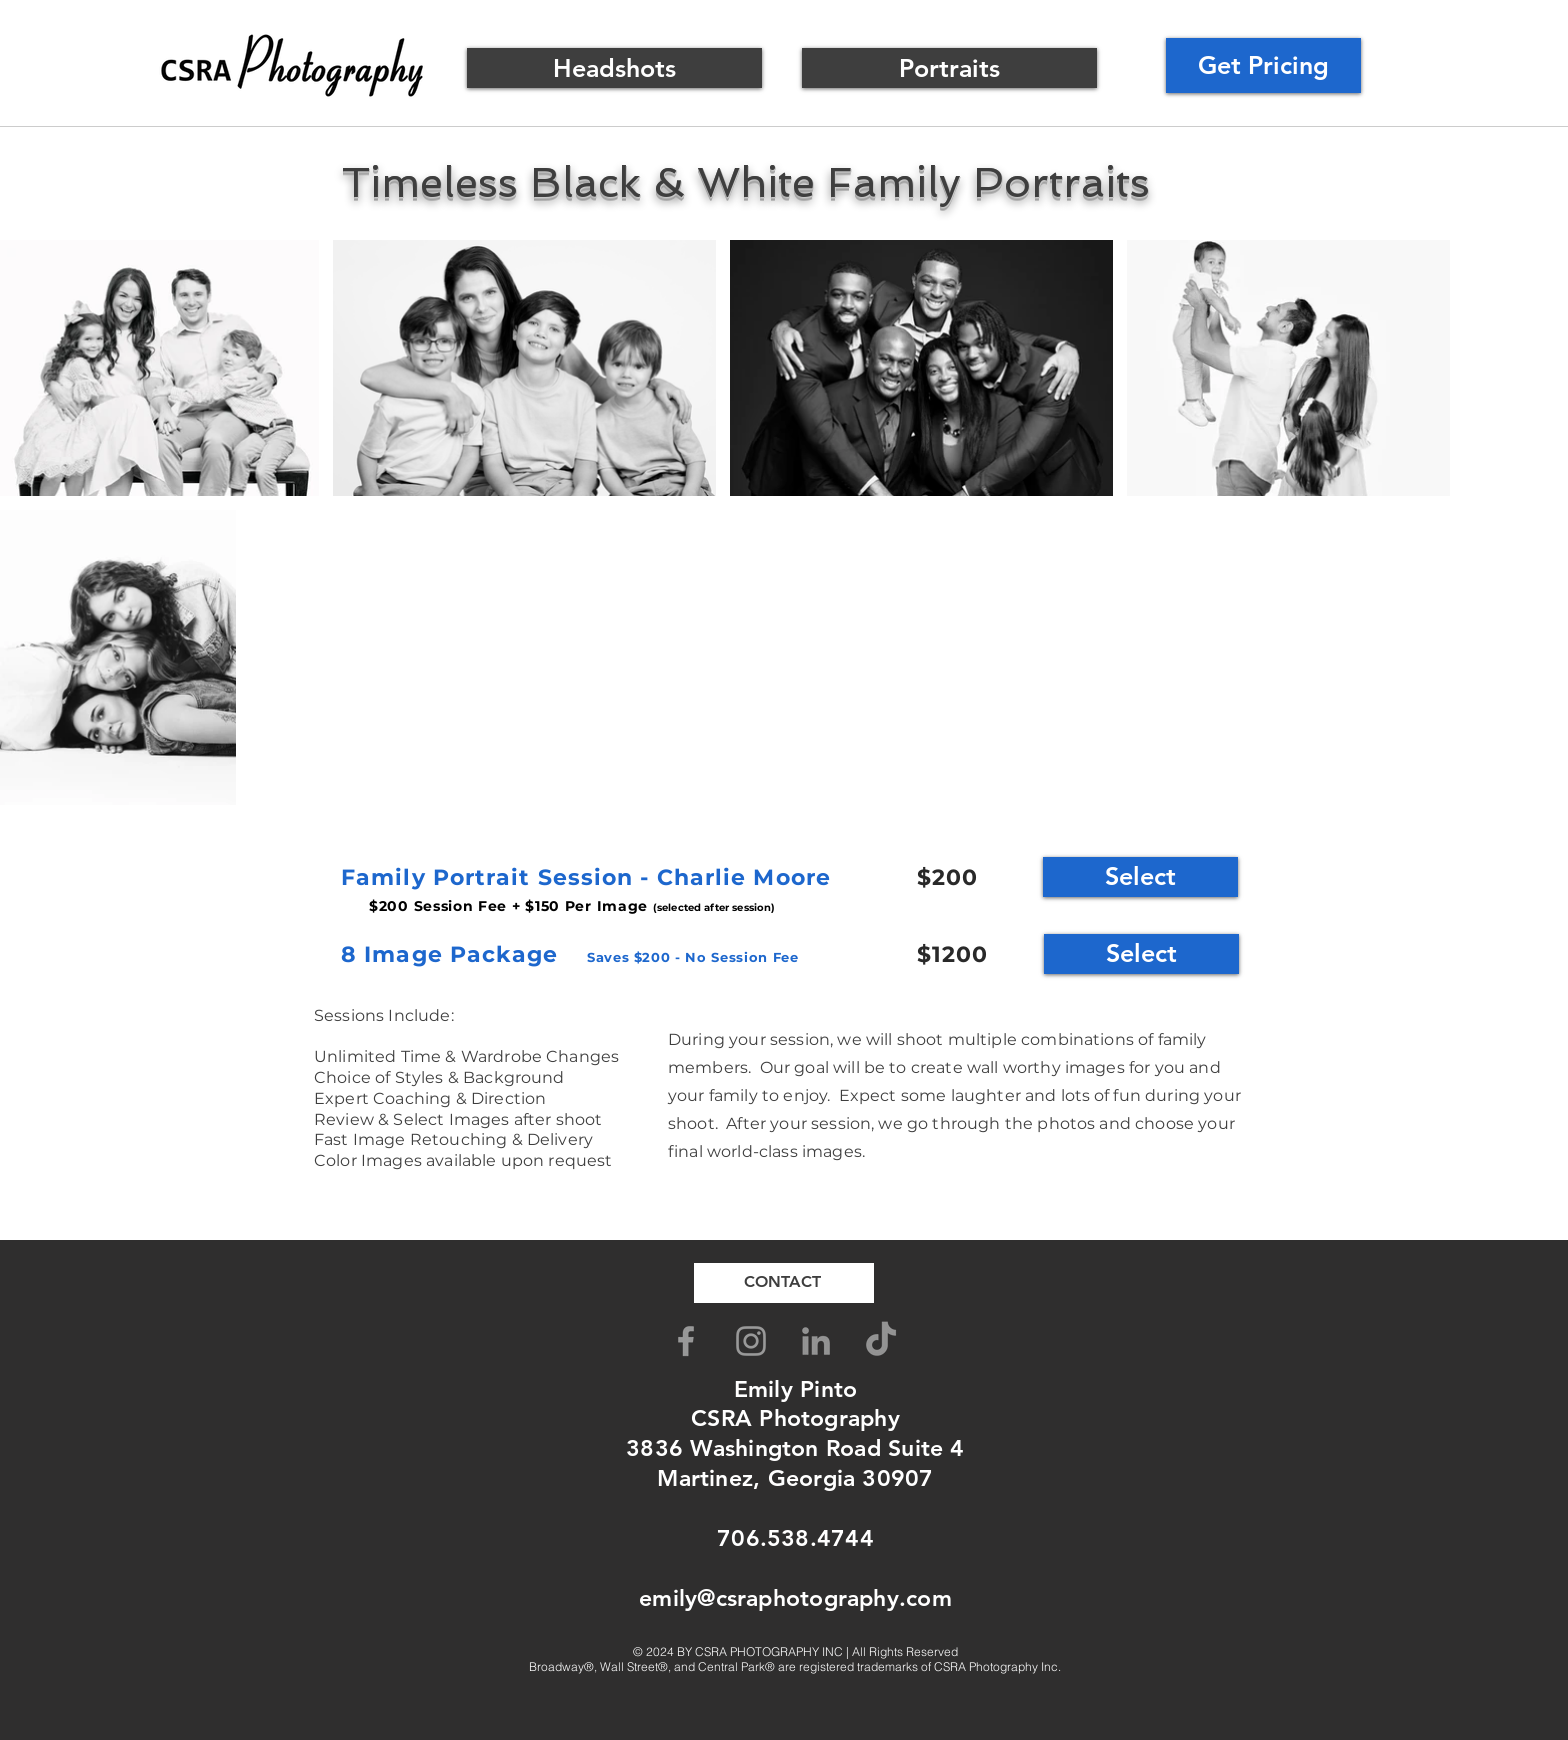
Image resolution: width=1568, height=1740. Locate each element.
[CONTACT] (784, 1283)
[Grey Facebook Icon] (686, 1341)
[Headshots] (614, 68)
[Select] (1140, 877)
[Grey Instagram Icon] (751, 1341)
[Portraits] (949, 68)
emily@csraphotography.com (795, 1598)
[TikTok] (881, 1341)
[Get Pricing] (1263, 65)
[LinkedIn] (816, 1341)
